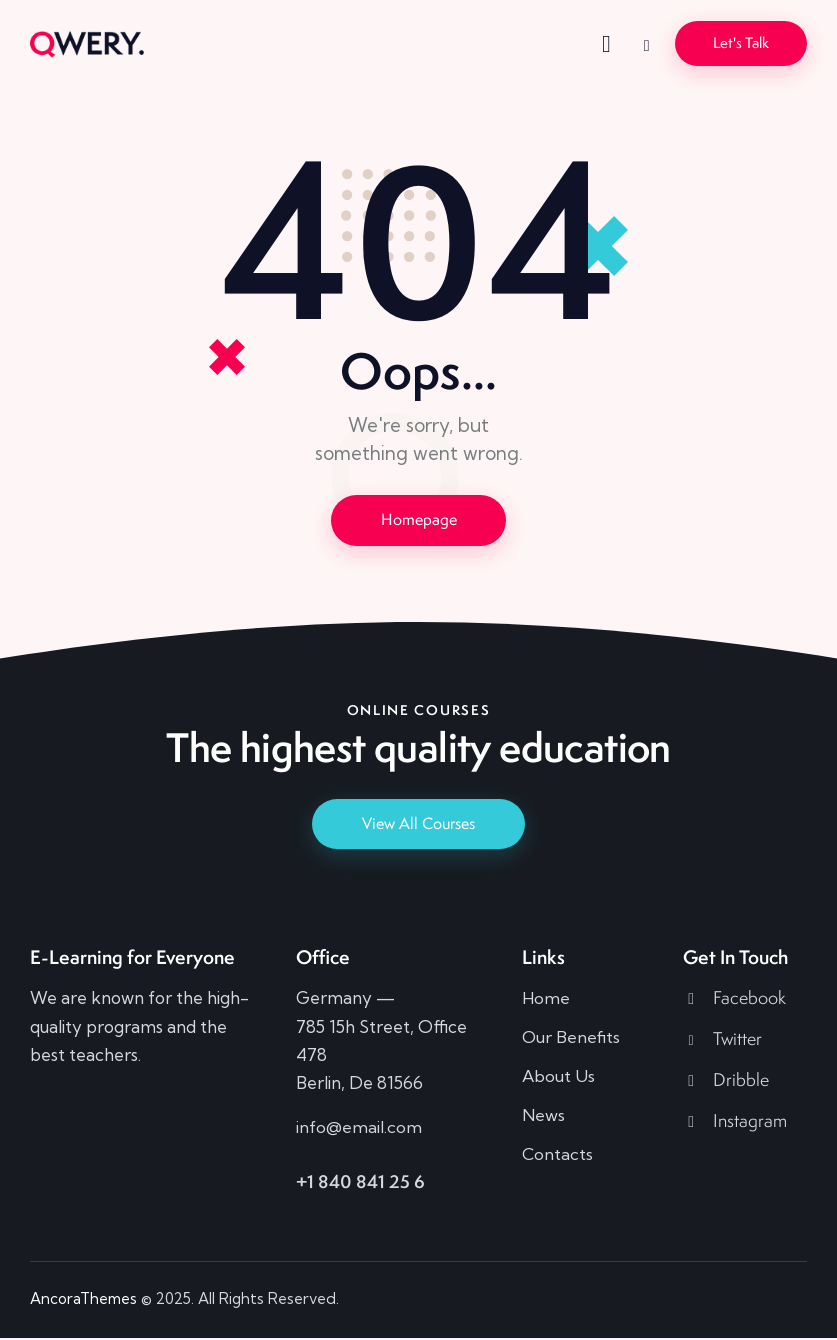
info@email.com (359, 1128)
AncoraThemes (83, 1299)
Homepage (419, 519)
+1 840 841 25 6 (360, 1182)
